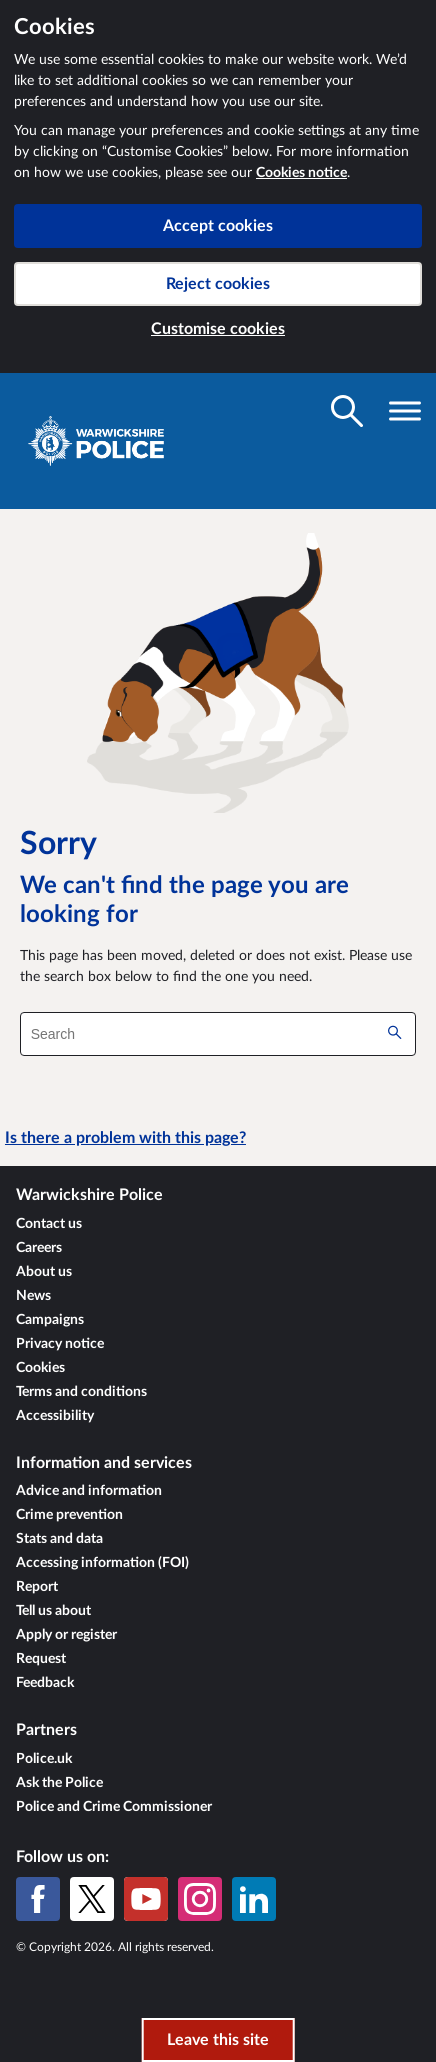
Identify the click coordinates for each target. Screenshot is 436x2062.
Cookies (40, 1368)
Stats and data (59, 1539)
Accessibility (55, 1416)
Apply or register (66, 1635)
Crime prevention (69, 1515)
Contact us (49, 1224)
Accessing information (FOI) (102, 1563)
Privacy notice (60, 1344)
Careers (39, 1248)
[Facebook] (38, 1899)
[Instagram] (200, 1899)
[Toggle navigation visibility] (405, 411)
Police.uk (44, 1759)
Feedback (45, 1683)
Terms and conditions (81, 1392)
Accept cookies (218, 226)
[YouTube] (146, 1899)
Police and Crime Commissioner (114, 1807)
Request (41, 1659)
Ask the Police (59, 1783)
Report (37, 1587)
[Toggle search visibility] (347, 411)
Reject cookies (218, 284)
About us (44, 1272)
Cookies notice (301, 173)
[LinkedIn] (254, 1899)
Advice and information (89, 1491)
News (33, 1296)
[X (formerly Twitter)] (92, 1899)
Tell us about (53, 1611)
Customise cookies (218, 329)
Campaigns (50, 1320)
